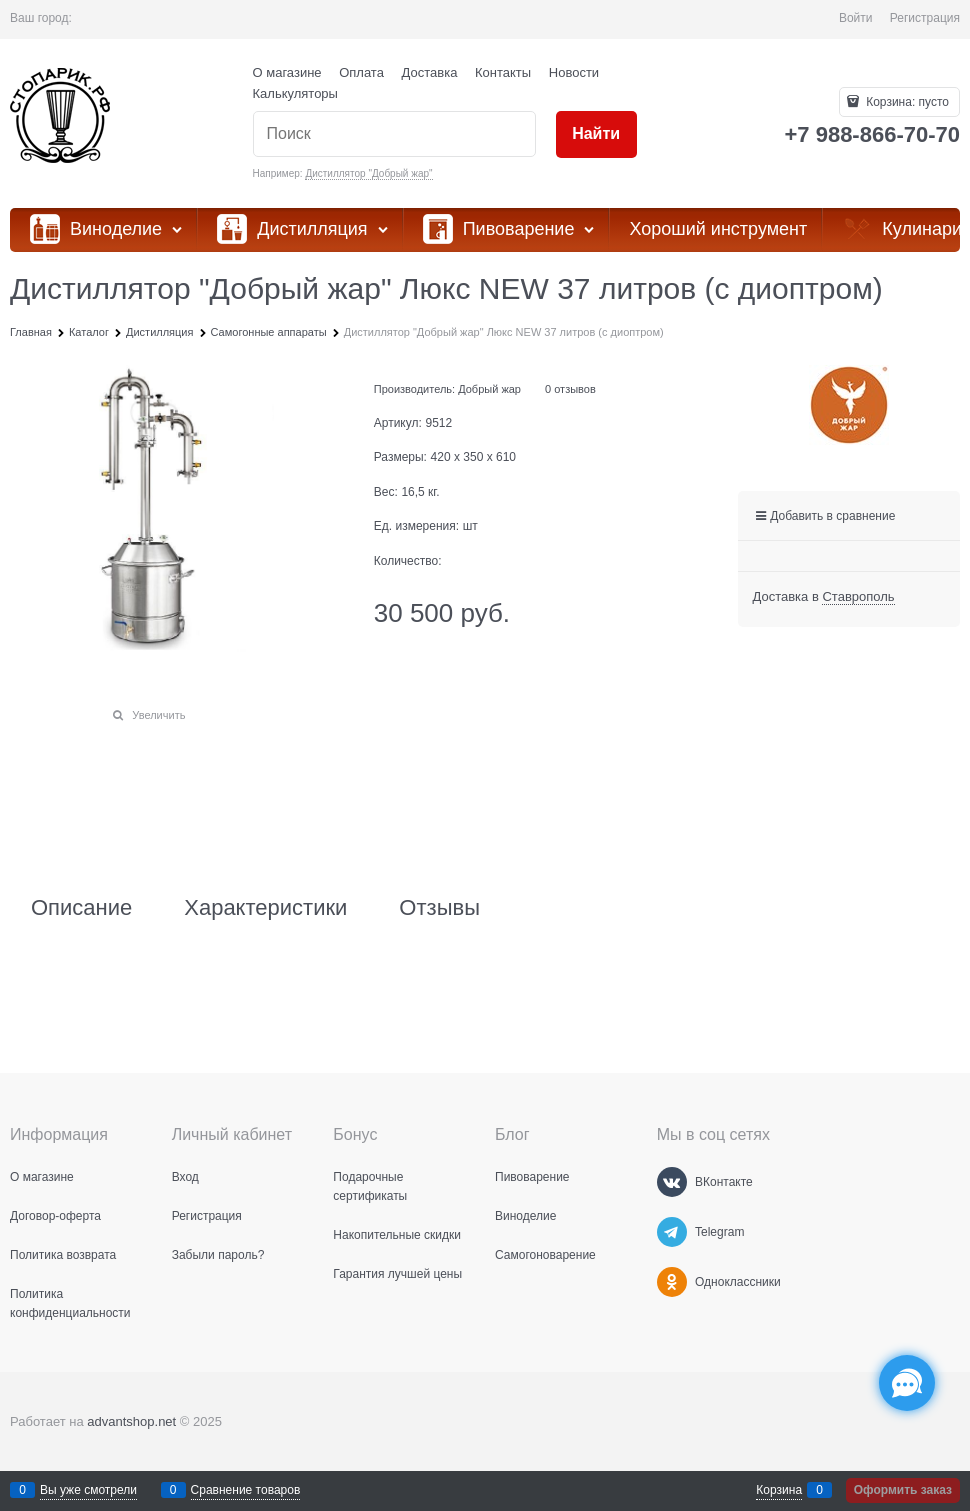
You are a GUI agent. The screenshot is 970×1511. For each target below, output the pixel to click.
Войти (856, 18)
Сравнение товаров (246, 1490)
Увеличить (158, 715)
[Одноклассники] (672, 1282)
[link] (858, 597)
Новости (574, 72)
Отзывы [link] (439, 908)
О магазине (287, 72)
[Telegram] (672, 1232)
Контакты (503, 72)
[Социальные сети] (907, 1383)
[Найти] (596, 134)
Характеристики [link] (265, 908)
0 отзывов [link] (570, 389)
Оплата (361, 72)
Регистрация (925, 18)
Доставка (430, 72)
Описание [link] (81, 908)
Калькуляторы (295, 93)
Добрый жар (489, 389)
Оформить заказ (903, 1490)
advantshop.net (131, 1421)
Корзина (779, 1490)
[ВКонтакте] (672, 1182)
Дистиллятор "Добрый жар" (368, 173)
